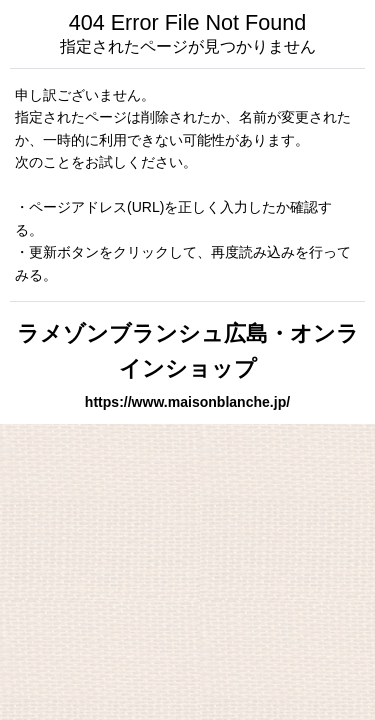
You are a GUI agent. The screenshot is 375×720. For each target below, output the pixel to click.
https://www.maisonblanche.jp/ (187, 402)
